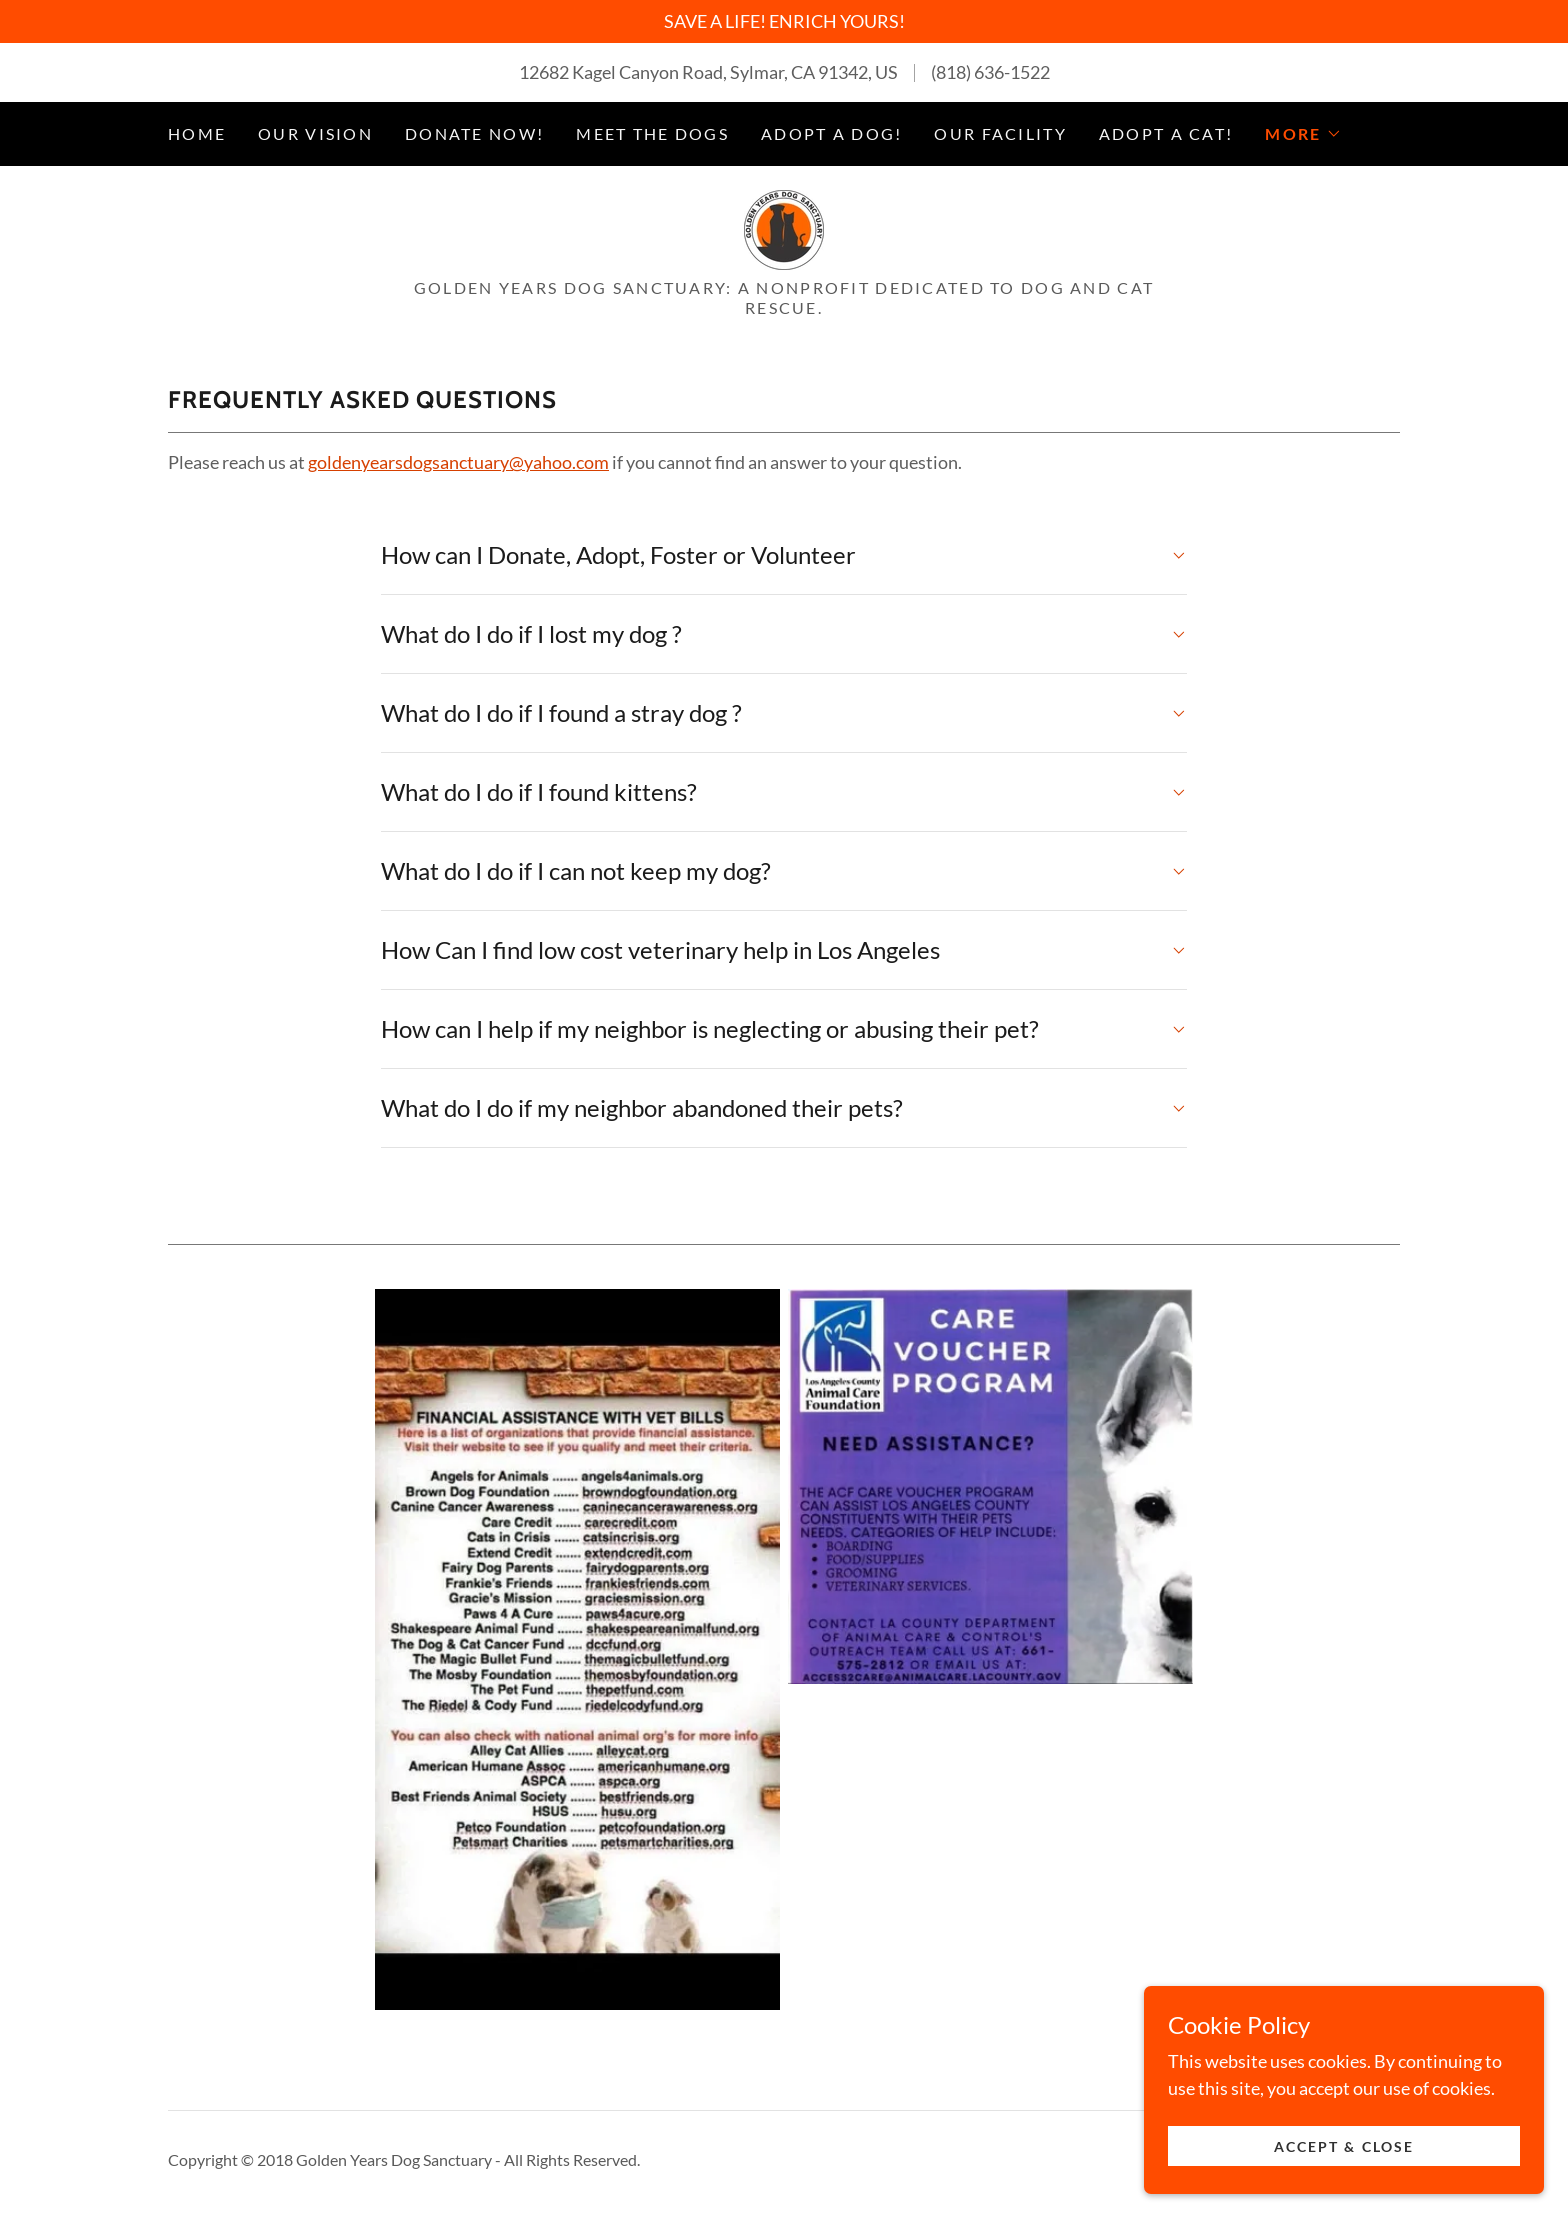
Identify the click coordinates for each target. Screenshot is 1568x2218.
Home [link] (197, 133)
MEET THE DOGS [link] (652, 133)
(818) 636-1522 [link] (990, 72)
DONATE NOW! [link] (474, 133)
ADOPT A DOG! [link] (831, 133)
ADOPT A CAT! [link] (1166, 133)
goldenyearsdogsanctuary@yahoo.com (458, 462)
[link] (784, 228)
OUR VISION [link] (315, 133)
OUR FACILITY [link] (1000, 133)
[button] (1303, 134)
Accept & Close (1343, 2173)
